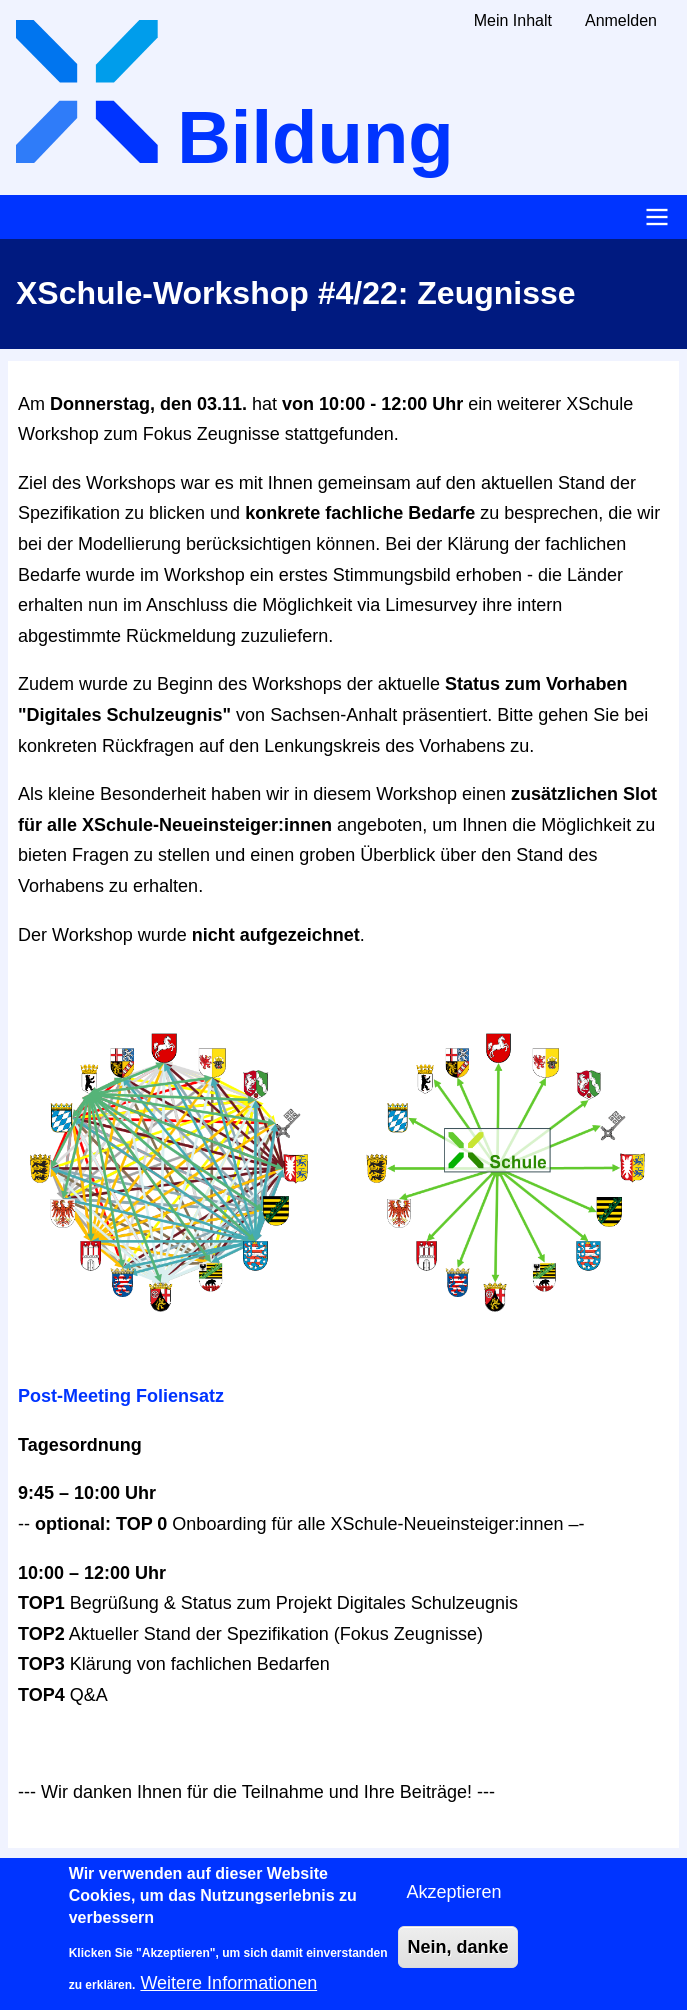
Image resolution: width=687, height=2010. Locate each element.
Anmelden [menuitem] (621, 20)
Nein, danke (457, 1960)
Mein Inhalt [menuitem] (513, 20)
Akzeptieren (453, 1904)
